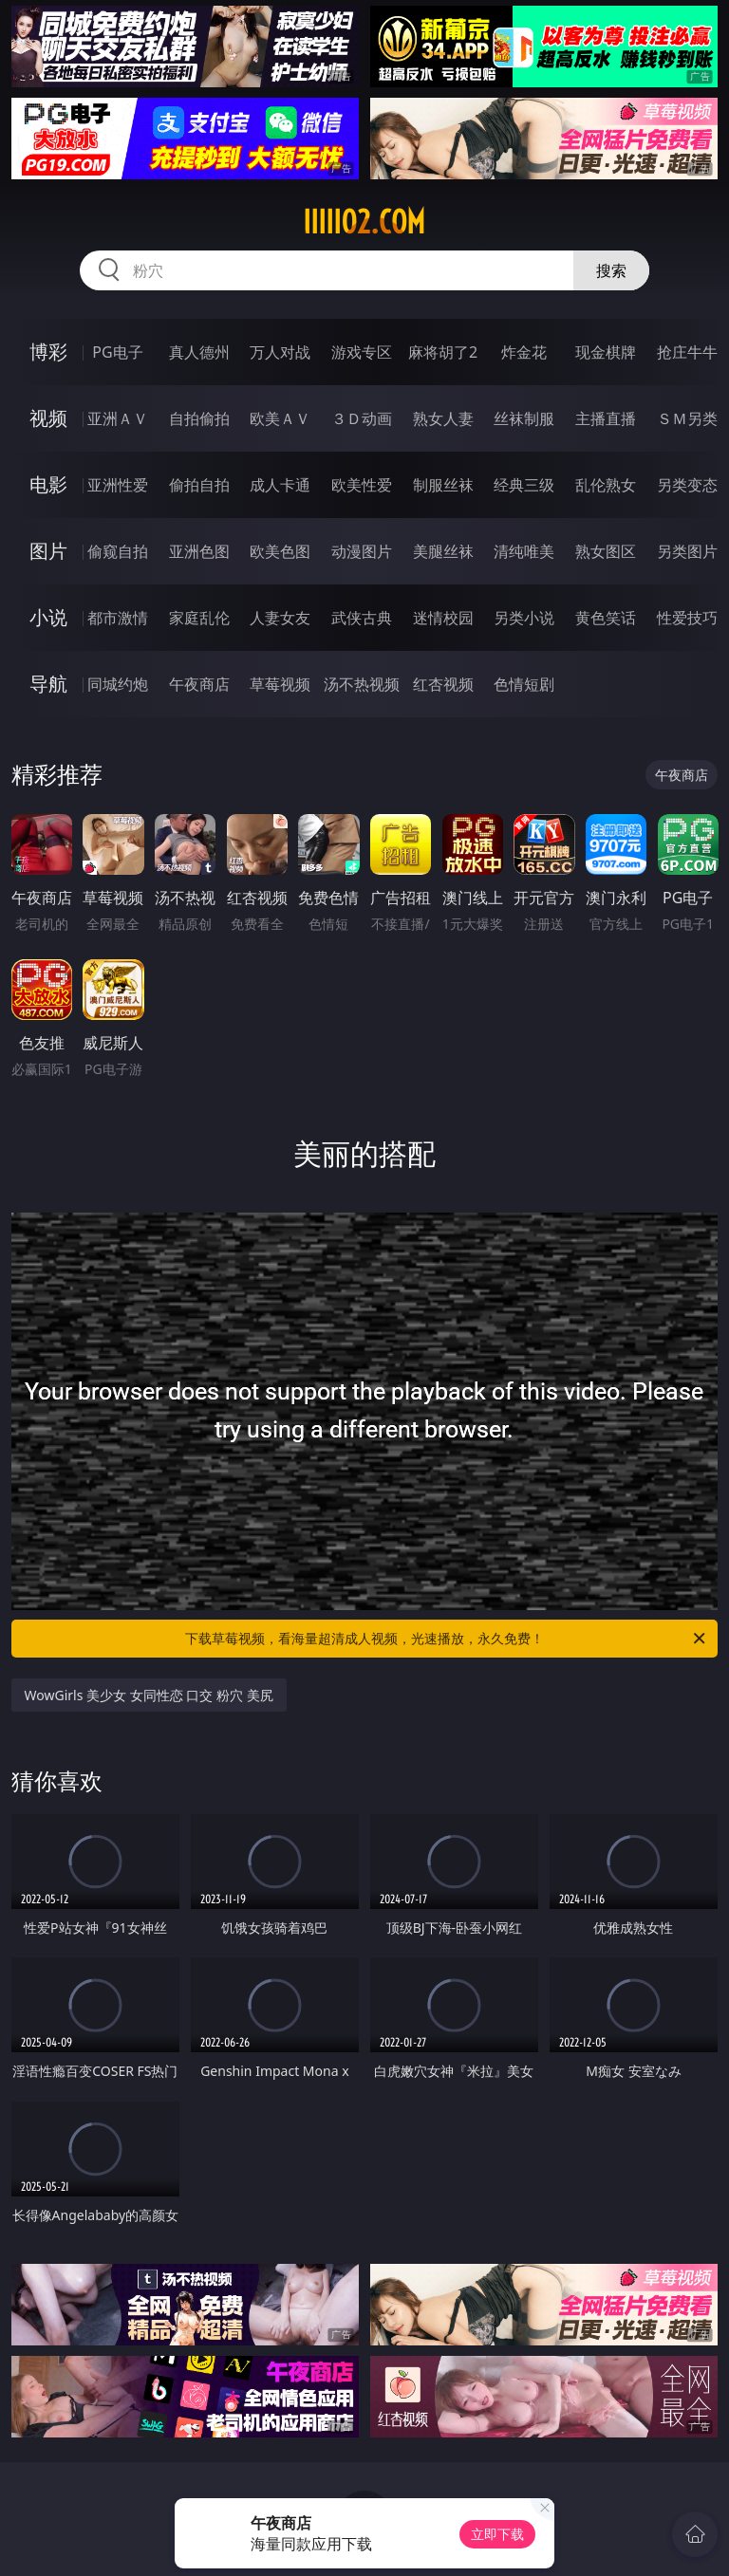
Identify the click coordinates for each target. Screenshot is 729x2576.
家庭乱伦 (199, 617)
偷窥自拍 (117, 551)
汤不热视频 (362, 684)
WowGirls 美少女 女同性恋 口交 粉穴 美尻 (149, 1695)
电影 (48, 484)
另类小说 (524, 617)
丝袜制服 (524, 418)
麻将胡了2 (442, 352)
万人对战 (280, 352)
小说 (48, 617)
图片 (48, 551)
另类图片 (687, 551)
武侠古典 (361, 617)
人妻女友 (280, 617)
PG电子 (117, 352)
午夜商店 (199, 684)
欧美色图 (280, 551)
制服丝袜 (443, 484)
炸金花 (524, 352)
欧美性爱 (361, 484)
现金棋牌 (605, 352)
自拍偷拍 (199, 418)
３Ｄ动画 (361, 418)
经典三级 (524, 484)
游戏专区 (361, 352)
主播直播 (605, 418)
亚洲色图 (199, 551)
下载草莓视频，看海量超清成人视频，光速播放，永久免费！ (446, 1638)
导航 (48, 683)
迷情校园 (443, 617)
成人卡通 (280, 484)
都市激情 (117, 617)
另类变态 (687, 484)
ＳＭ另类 (687, 418)
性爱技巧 (687, 617)
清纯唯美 (524, 551)
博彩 (48, 351)
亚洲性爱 (117, 484)
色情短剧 (524, 684)
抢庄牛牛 (687, 352)
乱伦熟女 (605, 484)
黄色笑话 (605, 617)
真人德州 (199, 352)
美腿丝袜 (443, 551)
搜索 (611, 270)
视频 (48, 418)
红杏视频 (443, 684)
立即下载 (497, 2534)
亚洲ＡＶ (117, 418)
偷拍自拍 (199, 484)
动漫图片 (361, 551)
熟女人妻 (443, 418)
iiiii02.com (364, 222)
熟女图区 (605, 551)
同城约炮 (117, 684)
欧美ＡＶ (280, 418)
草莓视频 (280, 684)
